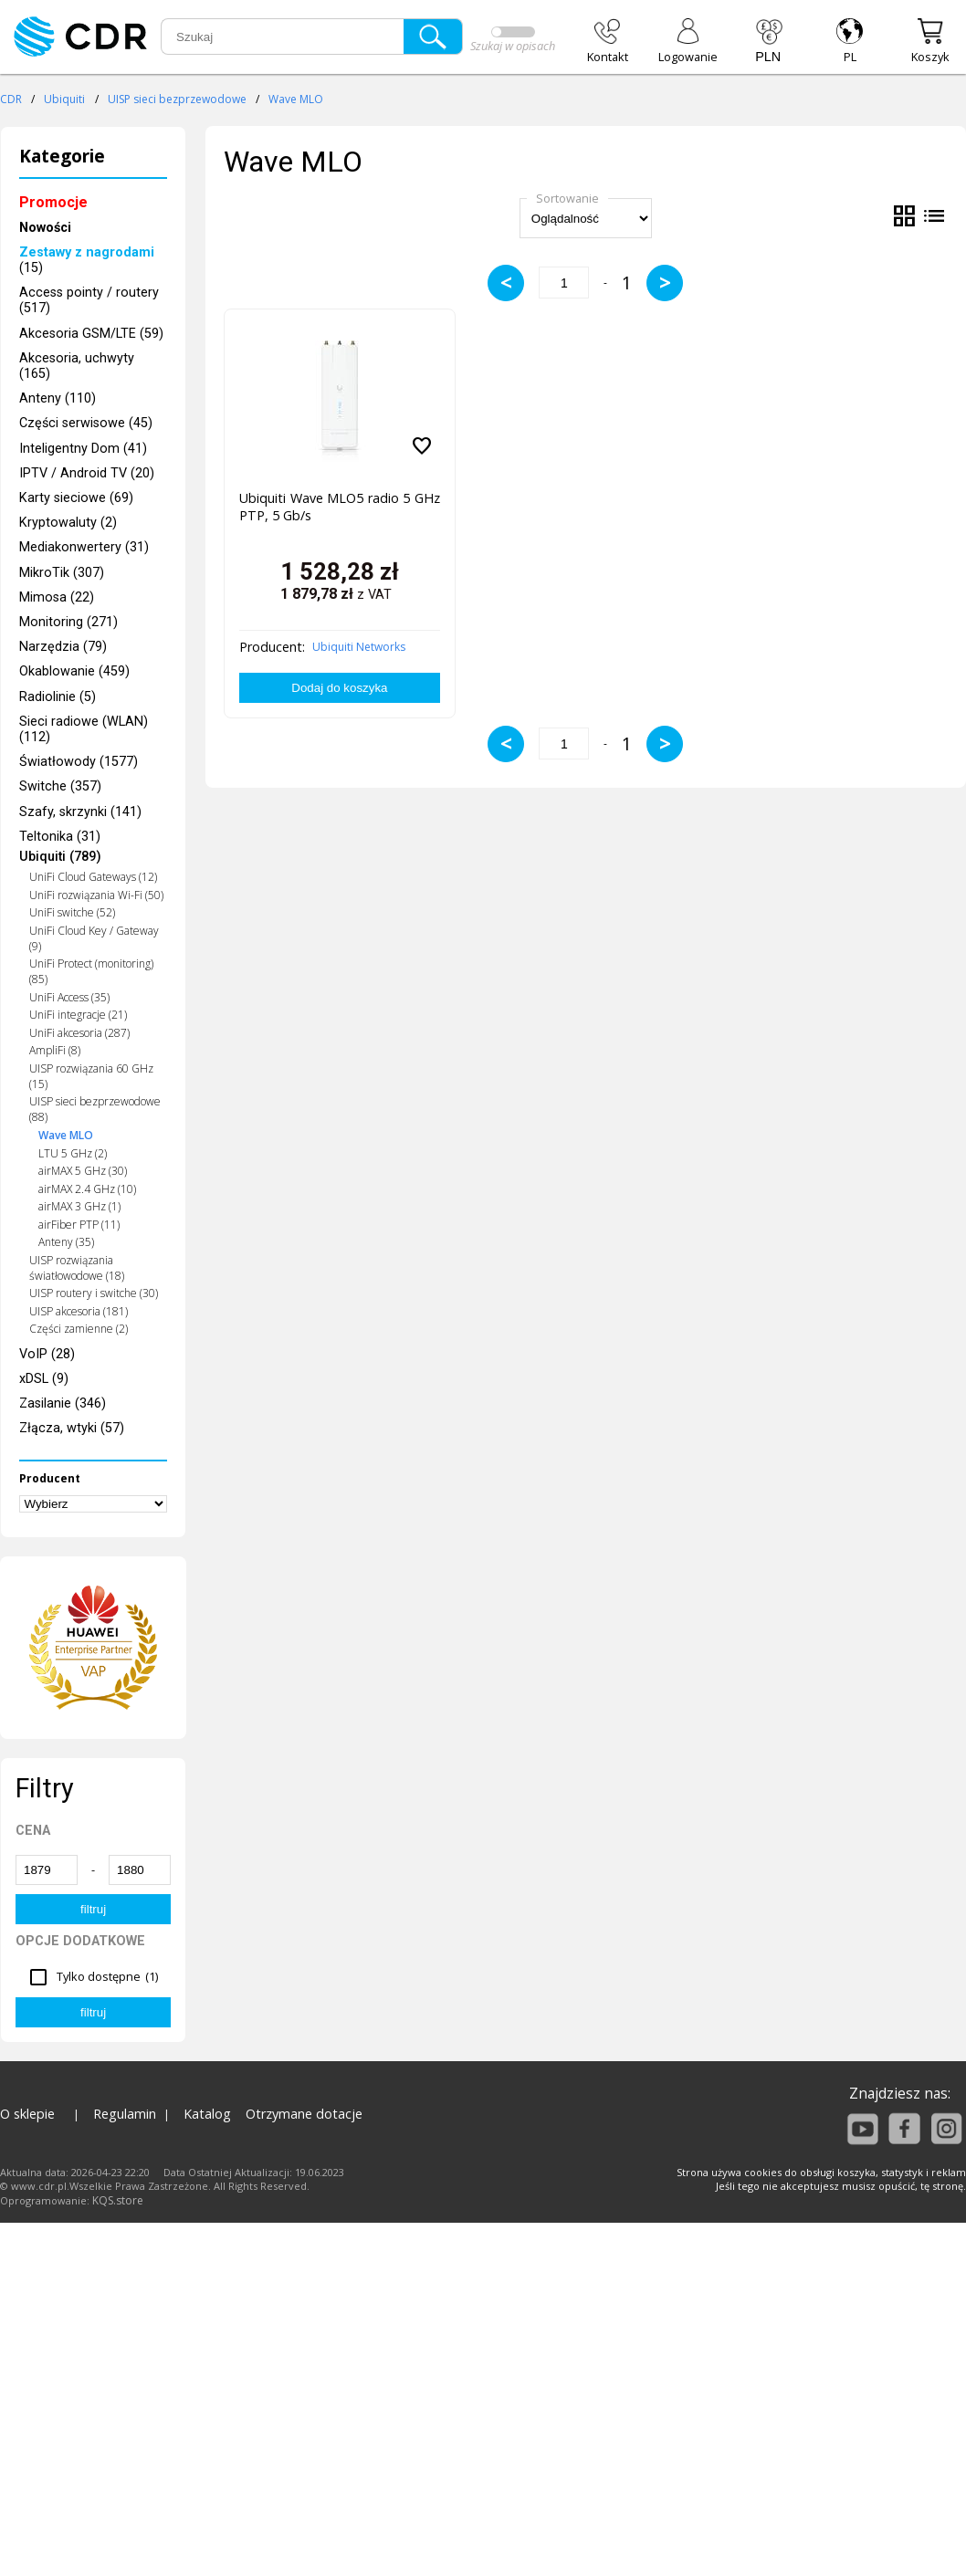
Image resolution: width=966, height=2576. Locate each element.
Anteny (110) (57, 398)
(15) (86, 260)
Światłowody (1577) (78, 762)
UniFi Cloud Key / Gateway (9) (94, 938)
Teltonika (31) (59, 836)
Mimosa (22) (56, 597)
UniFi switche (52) (72, 912)
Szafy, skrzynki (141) (80, 812)
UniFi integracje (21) (78, 1014)
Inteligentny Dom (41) (83, 448)
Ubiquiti (64, 99)
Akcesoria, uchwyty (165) (76, 366)
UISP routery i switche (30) (93, 1293)
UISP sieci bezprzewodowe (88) (95, 1109)
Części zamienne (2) (78, 1328)
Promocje (53, 202)
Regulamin (124, 2113)
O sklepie (27, 2113)
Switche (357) (60, 786)
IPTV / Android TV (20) (86, 473)
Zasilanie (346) (62, 1403)
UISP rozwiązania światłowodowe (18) (76, 1267)
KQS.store (117, 2200)
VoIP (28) (47, 1354)
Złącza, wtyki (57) (71, 1428)
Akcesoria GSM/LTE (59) (91, 333)
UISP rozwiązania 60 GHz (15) (91, 1076)
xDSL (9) (43, 1379)
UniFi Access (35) (69, 997)
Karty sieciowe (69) (76, 498)
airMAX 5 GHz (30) (82, 1170)
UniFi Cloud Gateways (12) (93, 877)
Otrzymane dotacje (304, 2113)
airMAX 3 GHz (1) (79, 1206)
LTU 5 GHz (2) (72, 1153)
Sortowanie (567, 198)
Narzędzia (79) (63, 646)
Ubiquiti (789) (60, 856)
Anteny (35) (66, 1242)
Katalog (207, 2113)
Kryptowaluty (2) (68, 522)
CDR (11, 99)
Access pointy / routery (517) (89, 300)
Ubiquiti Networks (358, 646)
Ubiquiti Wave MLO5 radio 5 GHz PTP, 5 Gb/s (339, 506)
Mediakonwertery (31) (84, 547)
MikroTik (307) (61, 573)
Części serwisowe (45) (85, 423)
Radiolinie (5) (57, 697)
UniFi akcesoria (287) (79, 1033)
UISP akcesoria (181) (78, 1311)
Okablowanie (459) (74, 671)
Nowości (45, 228)
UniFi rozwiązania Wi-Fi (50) (96, 895)
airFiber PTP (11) (79, 1224)
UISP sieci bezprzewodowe (177, 99)
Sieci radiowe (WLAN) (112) (83, 729)
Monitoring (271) (68, 622)
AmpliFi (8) (54, 1050)
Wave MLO (295, 99)
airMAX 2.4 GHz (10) (87, 1189)
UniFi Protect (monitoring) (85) (91, 971)
